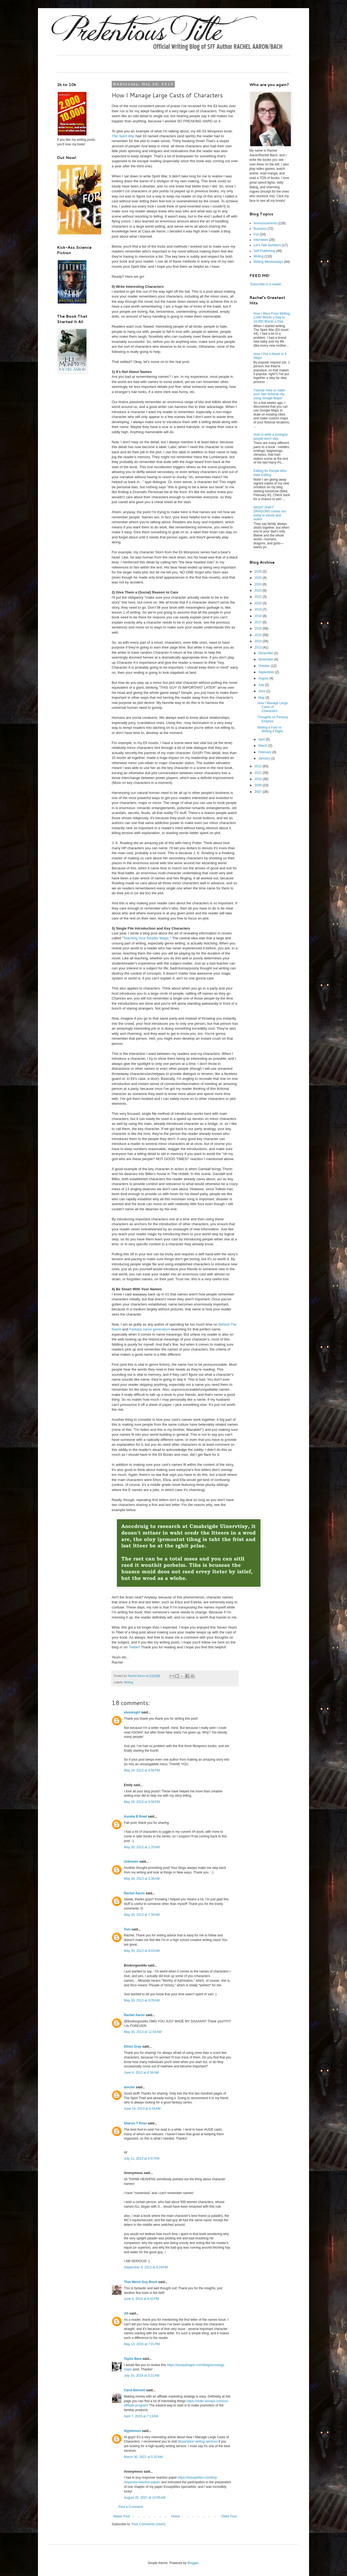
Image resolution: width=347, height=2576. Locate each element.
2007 (259, 792)
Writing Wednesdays (268, 262)
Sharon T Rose (135, 2123)
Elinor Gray (133, 2046)
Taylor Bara (133, 2359)
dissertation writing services (198, 2441)
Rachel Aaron (134, 1893)
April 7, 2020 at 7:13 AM (141, 2416)
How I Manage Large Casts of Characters (273, 707)
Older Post (229, 2516)
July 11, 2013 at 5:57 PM (141, 2158)
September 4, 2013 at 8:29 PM (146, 2267)
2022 (259, 597)
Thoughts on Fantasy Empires (273, 719)
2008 (259, 785)
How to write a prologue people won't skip (270, 436)
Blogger (192, 2563)
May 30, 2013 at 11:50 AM (142, 2032)
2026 (259, 571)
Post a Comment (130, 2507)
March (263, 746)
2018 (259, 616)
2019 (259, 609)
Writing (128, 1682)
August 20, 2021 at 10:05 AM (144, 2498)
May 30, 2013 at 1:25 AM (142, 1847)
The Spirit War (123, 136)
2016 (259, 628)
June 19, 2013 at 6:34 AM (142, 2109)
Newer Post (121, 2516)
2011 (259, 773)
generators (161, 1329)
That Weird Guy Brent (140, 2282)
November (266, 659)
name (147, 1329)
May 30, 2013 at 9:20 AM (142, 2000)
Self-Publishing (264, 251)
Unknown (131, 1861)
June (262, 691)
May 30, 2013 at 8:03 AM (142, 1951)
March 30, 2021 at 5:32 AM (143, 2457)
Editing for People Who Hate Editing (270, 473)
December (266, 653)
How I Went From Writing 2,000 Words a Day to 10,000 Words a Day (271, 317)
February (265, 752)
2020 (259, 603)
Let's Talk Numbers (267, 245)
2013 (259, 647)
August (263, 678)
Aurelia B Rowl (135, 1816)
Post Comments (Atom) (148, 2524)
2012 (259, 766)
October (264, 666)
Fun (256, 234)
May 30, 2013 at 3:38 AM (142, 1879)
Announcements (265, 223)
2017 (259, 622)
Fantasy (135, 1329)
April (262, 739)
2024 (259, 584)
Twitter (133, 1647)
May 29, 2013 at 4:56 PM (142, 1770)
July (261, 685)
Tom (127, 1929)
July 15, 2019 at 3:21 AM (141, 2375)
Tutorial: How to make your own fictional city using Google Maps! (269, 394)
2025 (259, 578)
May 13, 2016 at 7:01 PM (142, 2344)
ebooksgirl (132, 1712)
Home (175, 2516)
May (261, 698)
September (266, 672)
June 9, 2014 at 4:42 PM (141, 2299)
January (264, 758)
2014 (259, 641)
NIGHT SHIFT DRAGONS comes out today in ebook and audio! (269, 513)
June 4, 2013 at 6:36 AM (141, 2072)
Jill (126, 2313)
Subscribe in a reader (265, 284)
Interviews (260, 240)
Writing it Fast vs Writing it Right (270, 729)
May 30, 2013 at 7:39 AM (142, 1915)
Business (260, 229)
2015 (259, 635)
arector (129, 2087)
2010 (259, 779)
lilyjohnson (132, 2431)
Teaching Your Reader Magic (146, 938)
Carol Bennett (134, 2390)
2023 (259, 590)
